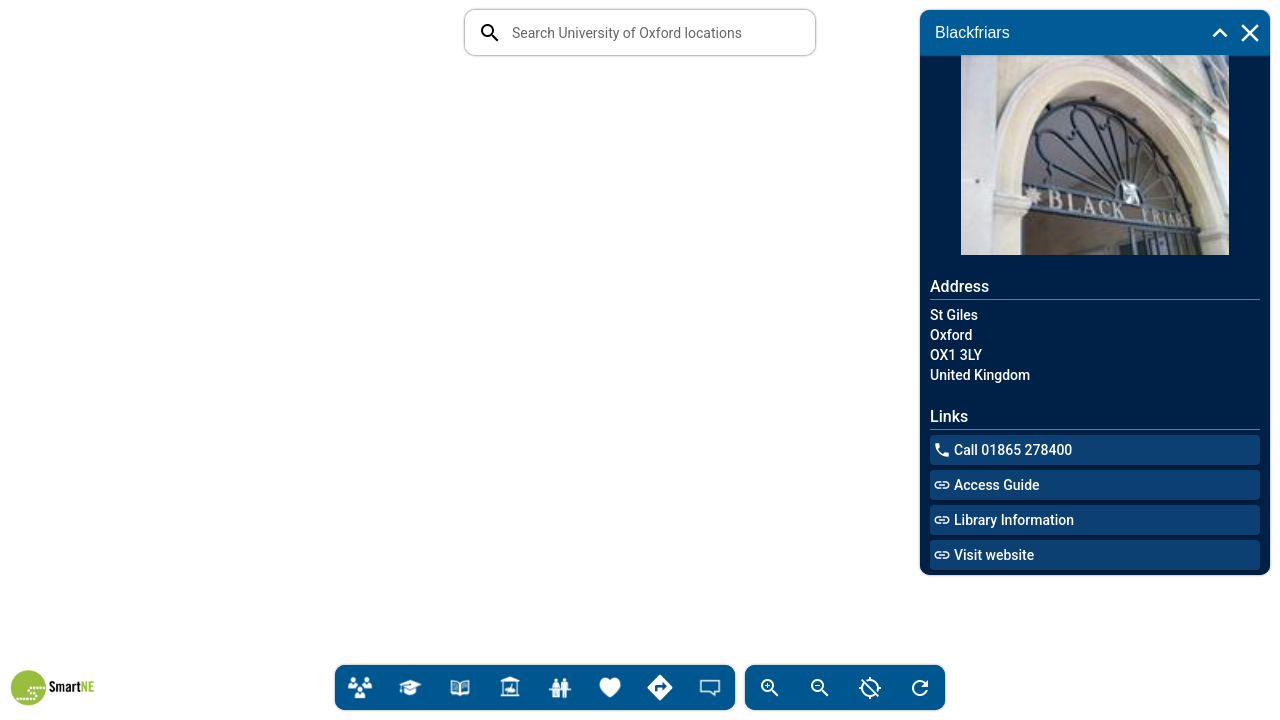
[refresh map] (920, 687)
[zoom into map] (770, 687)
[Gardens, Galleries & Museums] (510, 687)
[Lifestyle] (610, 687)
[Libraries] (460, 687)
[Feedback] (710, 687)
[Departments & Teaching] (360, 687)
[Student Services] (560, 687)
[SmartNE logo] (52, 690)
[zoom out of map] (820, 687)
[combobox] (655, 32)
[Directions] (660, 687)
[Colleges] (410, 687)
